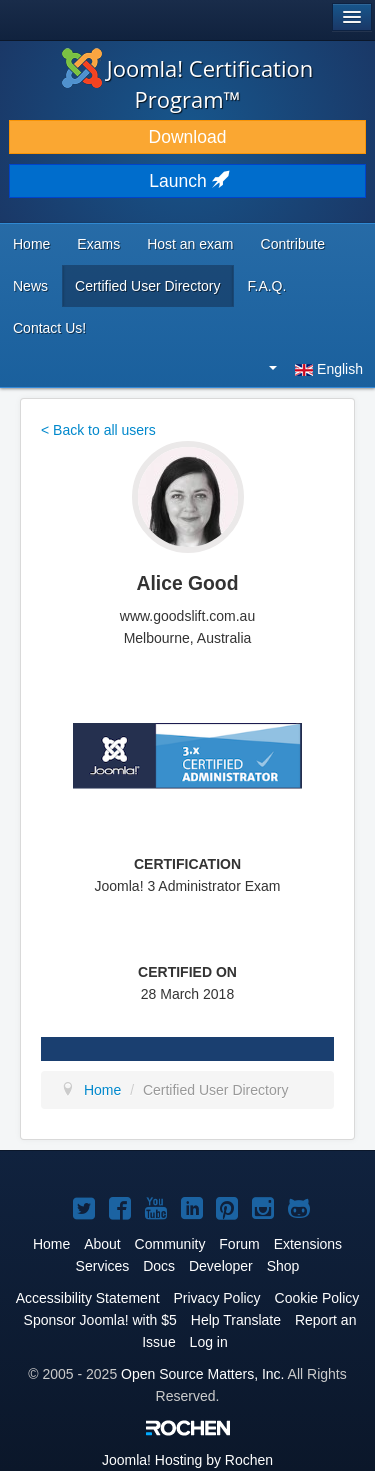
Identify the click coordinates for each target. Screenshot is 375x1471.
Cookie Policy (317, 1298)
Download (188, 137)
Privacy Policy (216, 1298)
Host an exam (190, 244)
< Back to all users (98, 430)
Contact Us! (49, 328)
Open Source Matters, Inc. (202, 1374)
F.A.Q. (267, 286)
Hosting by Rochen (187, 1460)
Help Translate (236, 1320)
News (30, 286)
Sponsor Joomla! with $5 (100, 1320)
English (316, 369)
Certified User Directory (147, 286)
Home (31, 244)
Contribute (293, 244)
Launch (187, 181)
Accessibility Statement (88, 1298)
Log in (209, 1342)
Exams (98, 244)
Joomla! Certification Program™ (188, 83)
